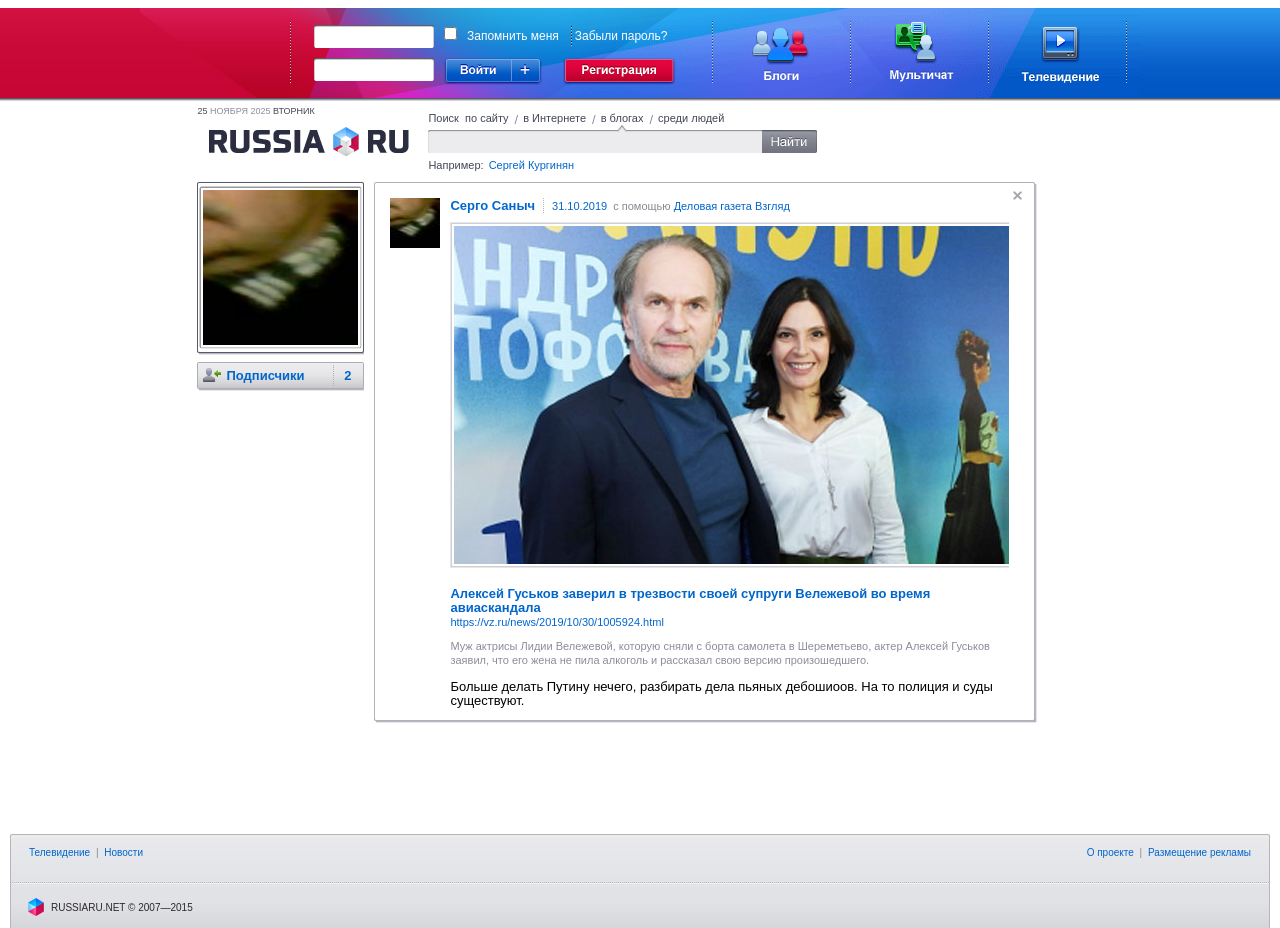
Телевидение (59, 852)
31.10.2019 (579, 206)
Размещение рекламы (1199, 852)
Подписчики (265, 375)
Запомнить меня (513, 36)
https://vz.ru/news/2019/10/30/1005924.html (556, 622)
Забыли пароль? (621, 36)
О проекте (1110, 852)
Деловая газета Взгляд (732, 206)
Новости (123, 852)
